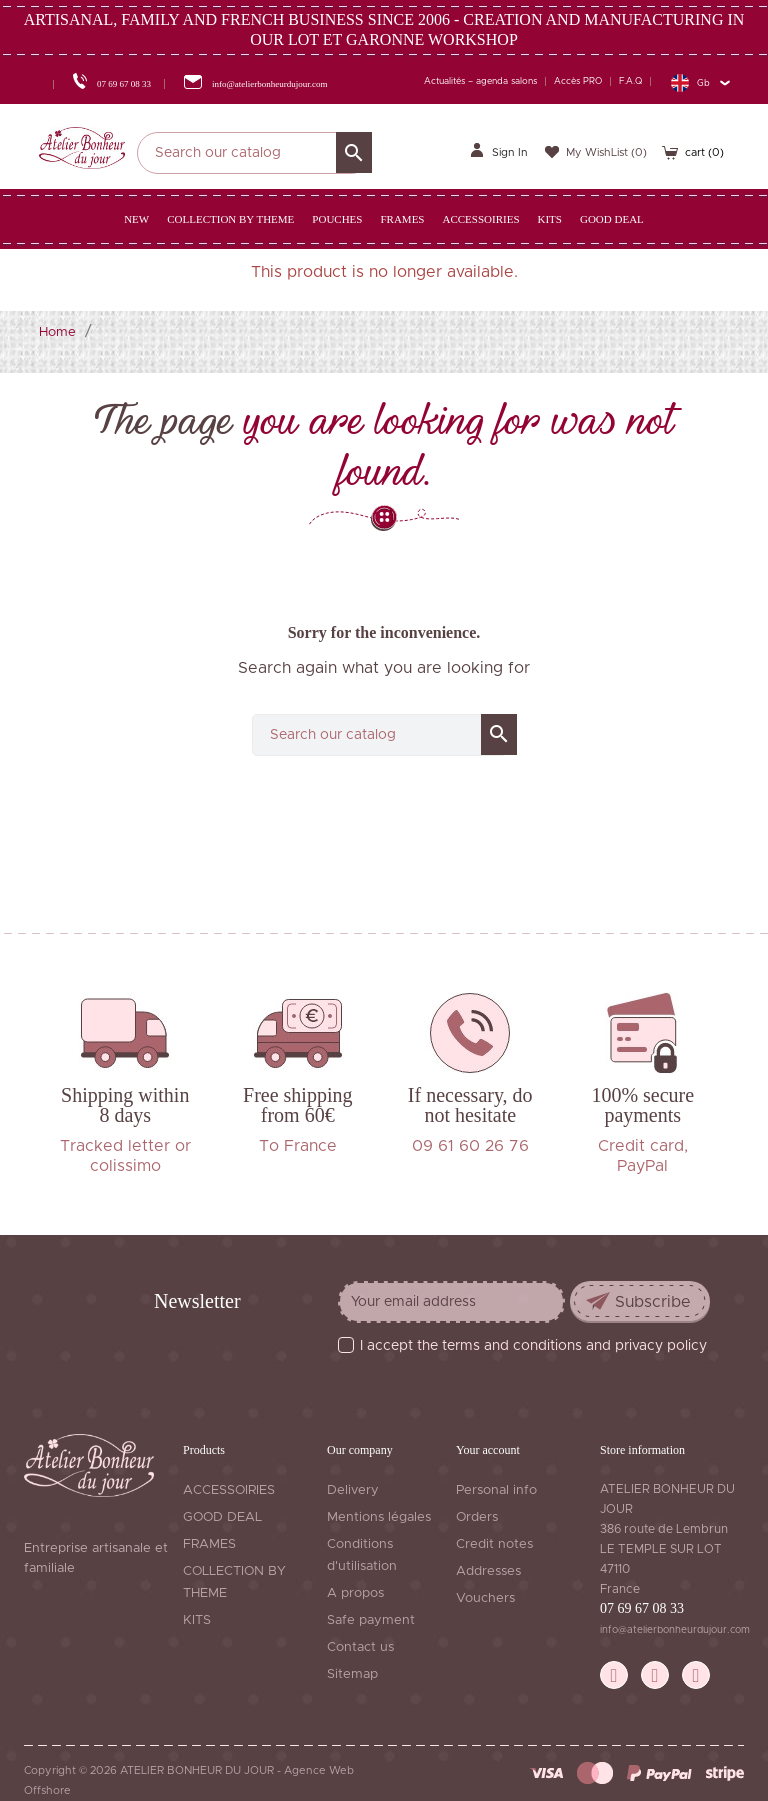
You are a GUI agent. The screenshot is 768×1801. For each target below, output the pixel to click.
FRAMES (209, 1544)
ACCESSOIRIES (229, 1490)
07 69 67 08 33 (642, 1608)
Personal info (496, 1490)
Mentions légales (379, 1517)
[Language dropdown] (700, 82)
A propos (355, 1593)
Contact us (360, 1647)
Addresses (488, 1571)
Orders (477, 1517)
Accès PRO (578, 81)
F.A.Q (630, 81)
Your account (488, 1450)
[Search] (254, 153)
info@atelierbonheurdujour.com (675, 1630)
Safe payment (371, 1620)
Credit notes (494, 1544)
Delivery (353, 1490)
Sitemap (352, 1674)
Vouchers (485, 1598)
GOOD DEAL (222, 1517)
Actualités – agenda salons (480, 81)
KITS (197, 1620)
